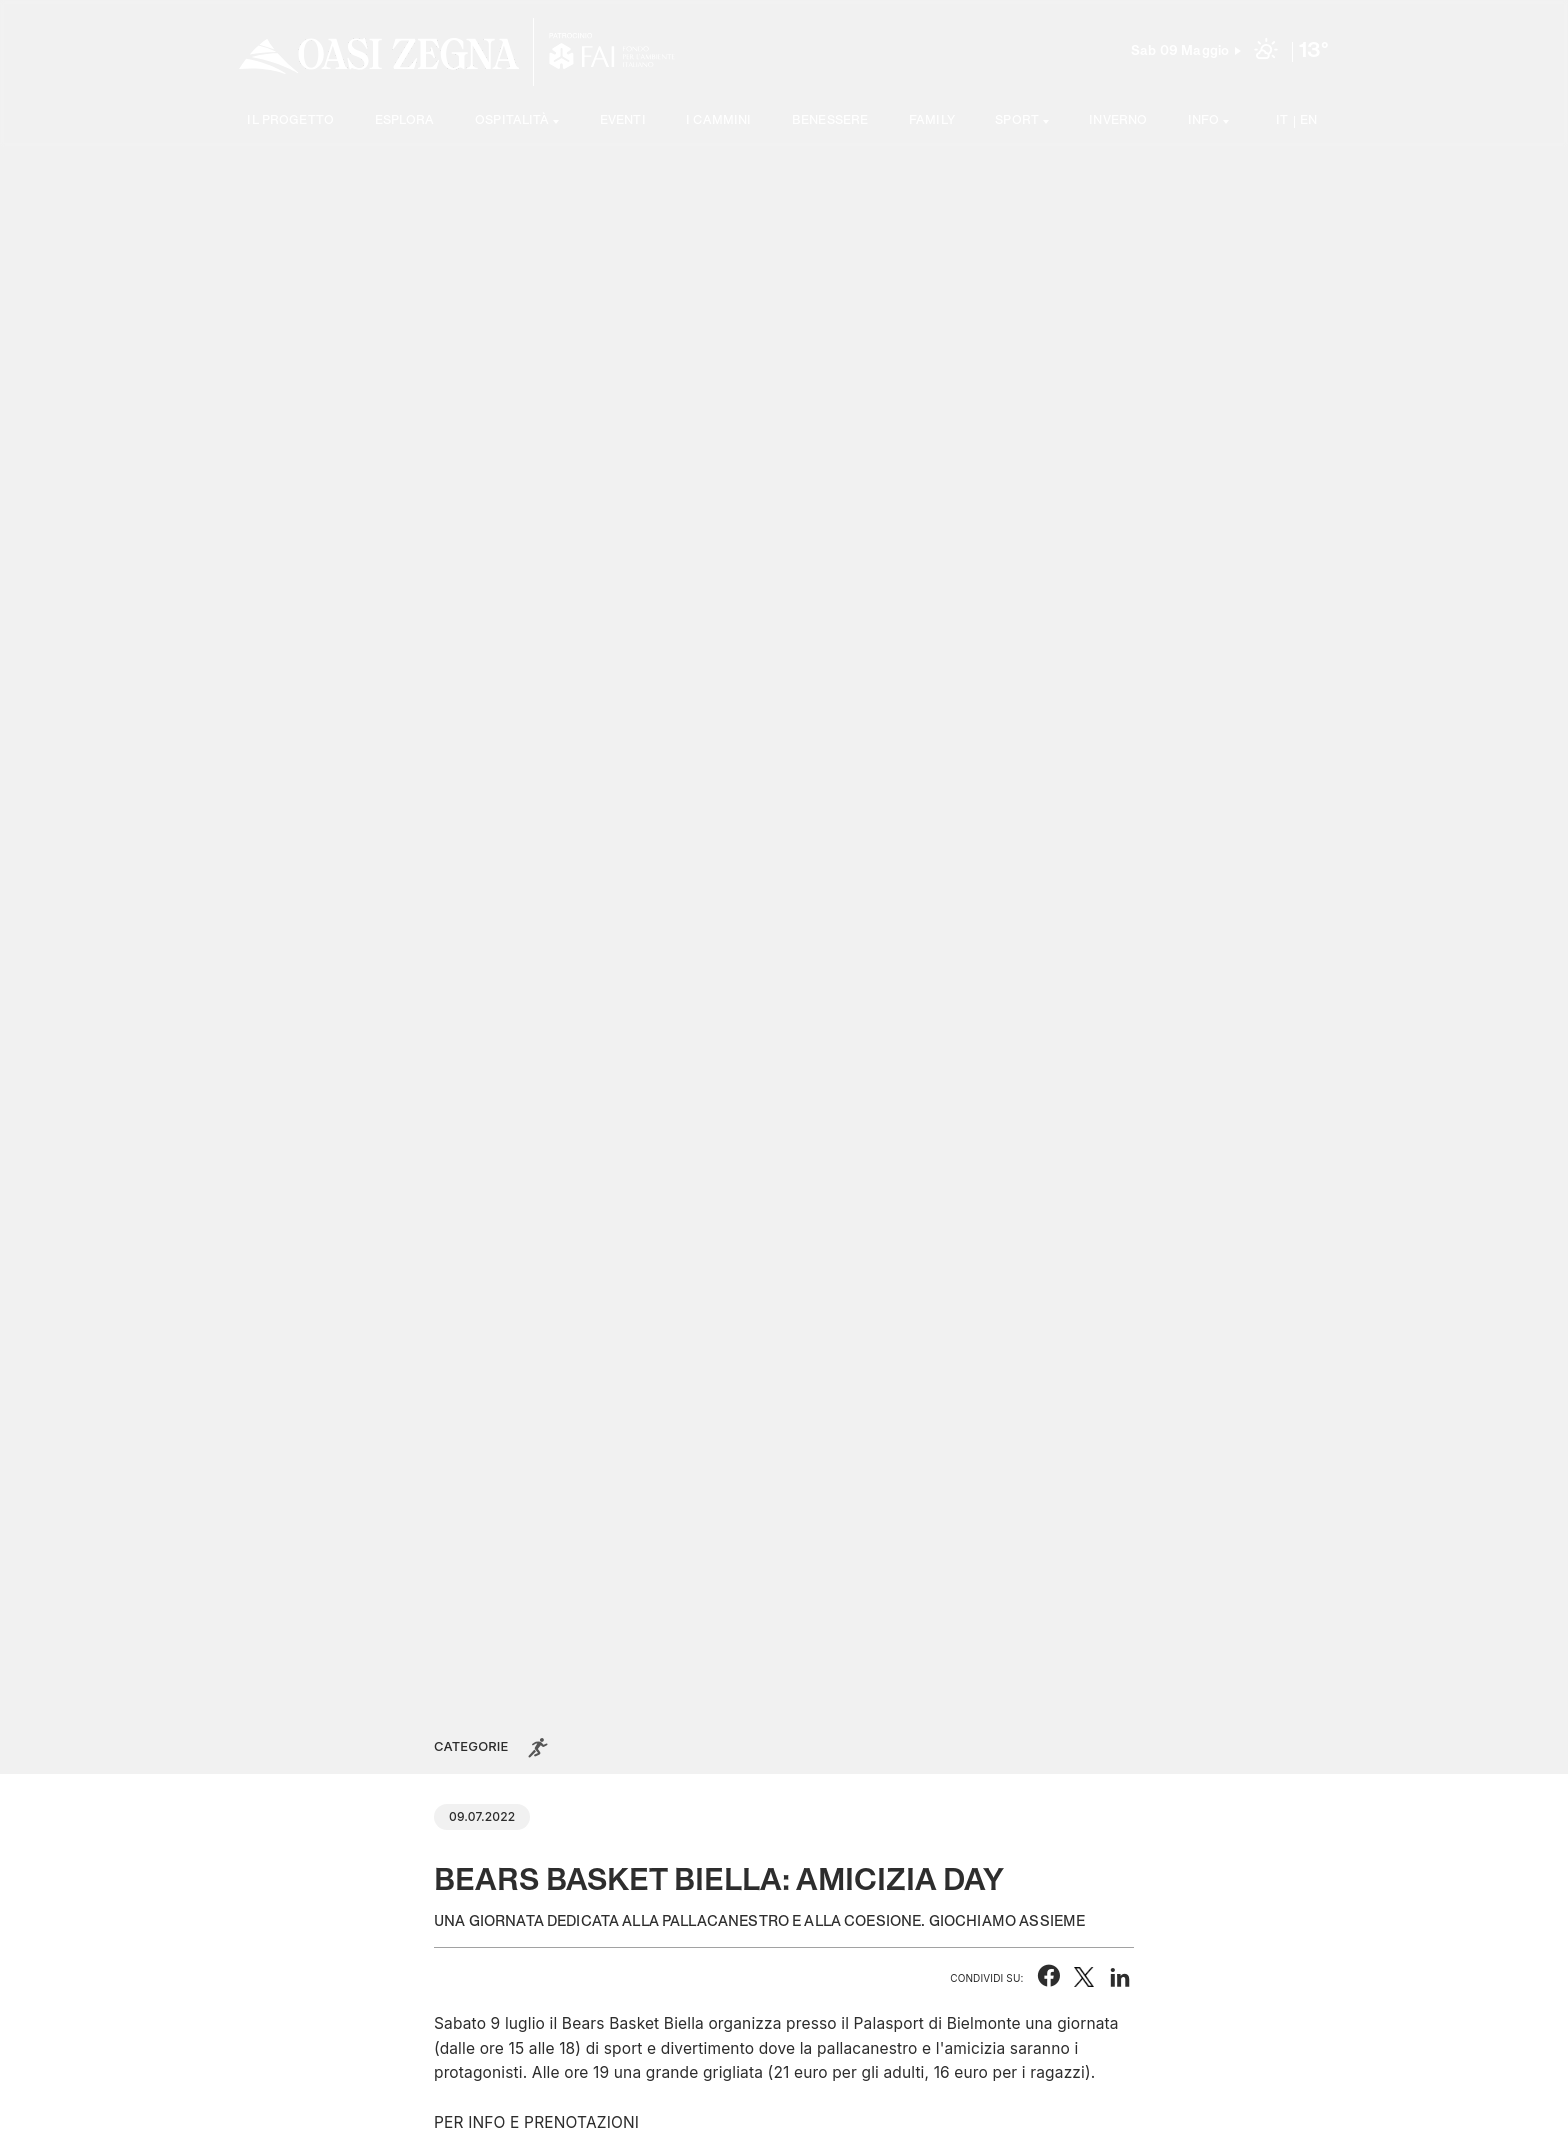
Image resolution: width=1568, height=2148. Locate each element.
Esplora (405, 121)
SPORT (1017, 121)
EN (1308, 121)
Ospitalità (512, 121)
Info (1204, 121)
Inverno (1118, 121)
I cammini (718, 121)
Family (932, 121)
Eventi (623, 121)
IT (1282, 121)
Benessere (830, 121)
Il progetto (290, 121)
